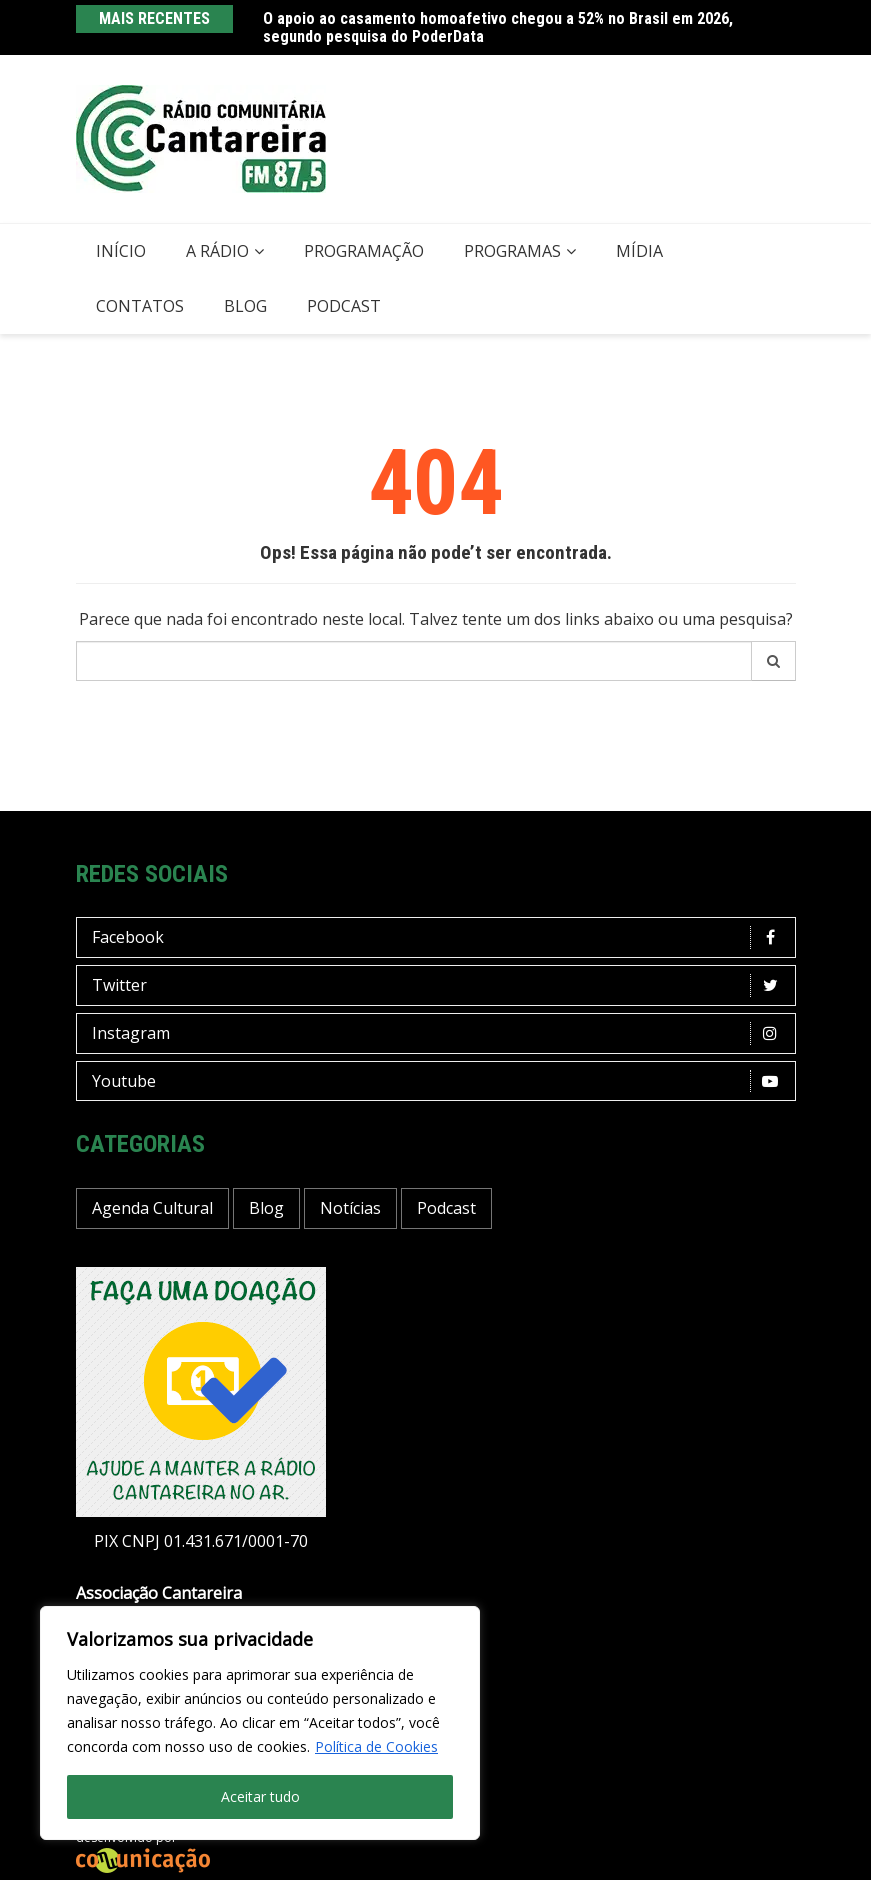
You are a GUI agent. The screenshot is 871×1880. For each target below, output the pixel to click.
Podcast (344, 306)
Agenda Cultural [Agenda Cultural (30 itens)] (152, 1208)
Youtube (441, 1081)
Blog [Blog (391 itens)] (266, 1208)
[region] (260, 1723)
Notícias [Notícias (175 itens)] (350, 1208)
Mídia (639, 251)
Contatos (140, 306)
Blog (245, 306)
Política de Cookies (376, 1746)
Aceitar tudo (260, 1796)
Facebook (441, 937)
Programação (364, 251)
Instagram (441, 1033)
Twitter (441, 985)
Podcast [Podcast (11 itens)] (446, 1208)
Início (121, 251)
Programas (512, 251)
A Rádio (217, 251)
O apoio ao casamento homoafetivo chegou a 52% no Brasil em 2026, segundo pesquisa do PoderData (498, 27)
